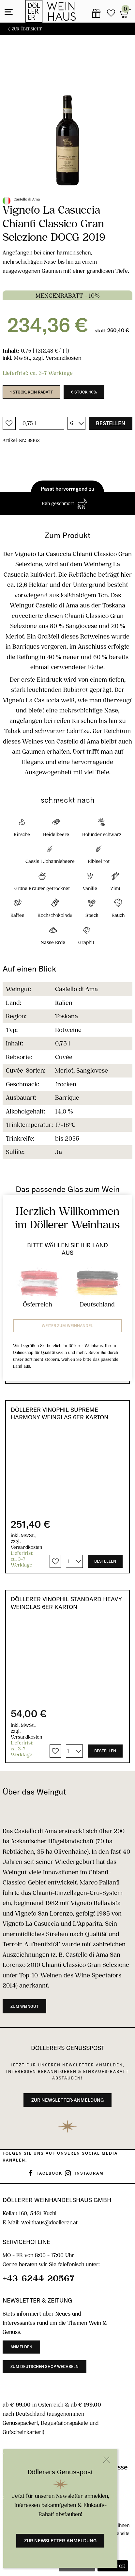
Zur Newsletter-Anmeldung (60, 2541)
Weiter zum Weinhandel (67, 1325)
